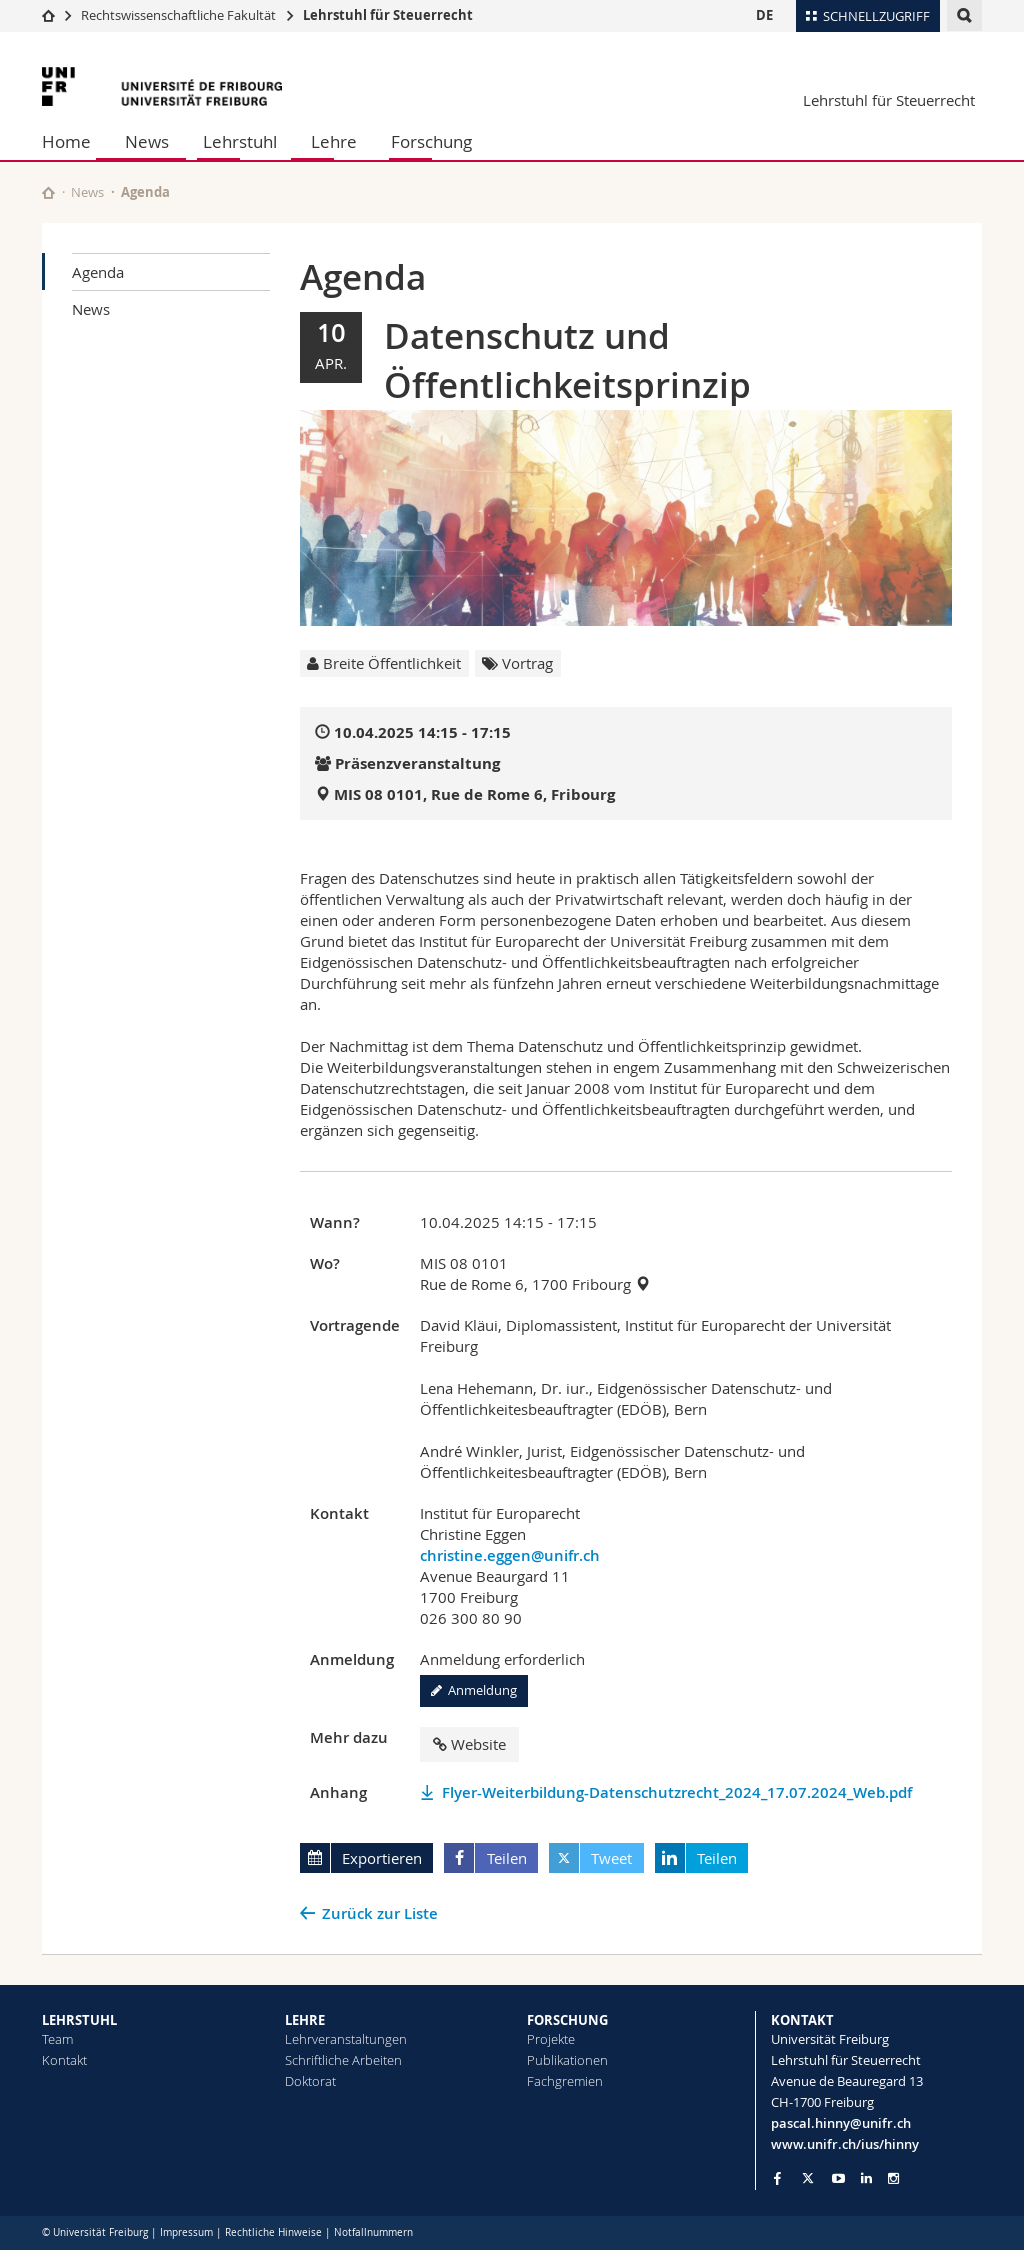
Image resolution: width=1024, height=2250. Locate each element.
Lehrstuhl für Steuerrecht (388, 15)
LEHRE (305, 2020)
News (147, 141)
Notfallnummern (373, 2232)
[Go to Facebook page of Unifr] (777, 2178)
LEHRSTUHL (79, 2020)
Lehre (334, 141)
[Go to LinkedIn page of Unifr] (866, 2178)
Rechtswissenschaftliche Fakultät (180, 15)
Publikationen (567, 2060)
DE (764, 15)
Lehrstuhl (240, 141)
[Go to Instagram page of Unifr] (893, 2178)
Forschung (431, 141)
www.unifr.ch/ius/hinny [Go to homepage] (845, 2144)
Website (469, 1744)
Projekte (551, 2039)
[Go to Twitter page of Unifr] (808, 2178)
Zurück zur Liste (380, 1913)
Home (66, 141)
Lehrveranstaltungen (346, 2039)
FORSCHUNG (567, 2020)
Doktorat (310, 2081)
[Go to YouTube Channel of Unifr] (838, 2178)
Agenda (98, 272)
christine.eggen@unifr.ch (510, 1555)
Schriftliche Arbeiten (343, 2060)
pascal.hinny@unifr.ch (841, 2123)
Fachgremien (565, 2081)
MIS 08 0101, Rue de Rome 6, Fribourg (474, 794)
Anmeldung (474, 1690)
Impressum (186, 2232)
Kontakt (64, 2060)
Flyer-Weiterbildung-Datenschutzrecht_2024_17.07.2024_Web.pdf (677, 1792)
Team (57, 2039)
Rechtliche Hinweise (273, 2232)
